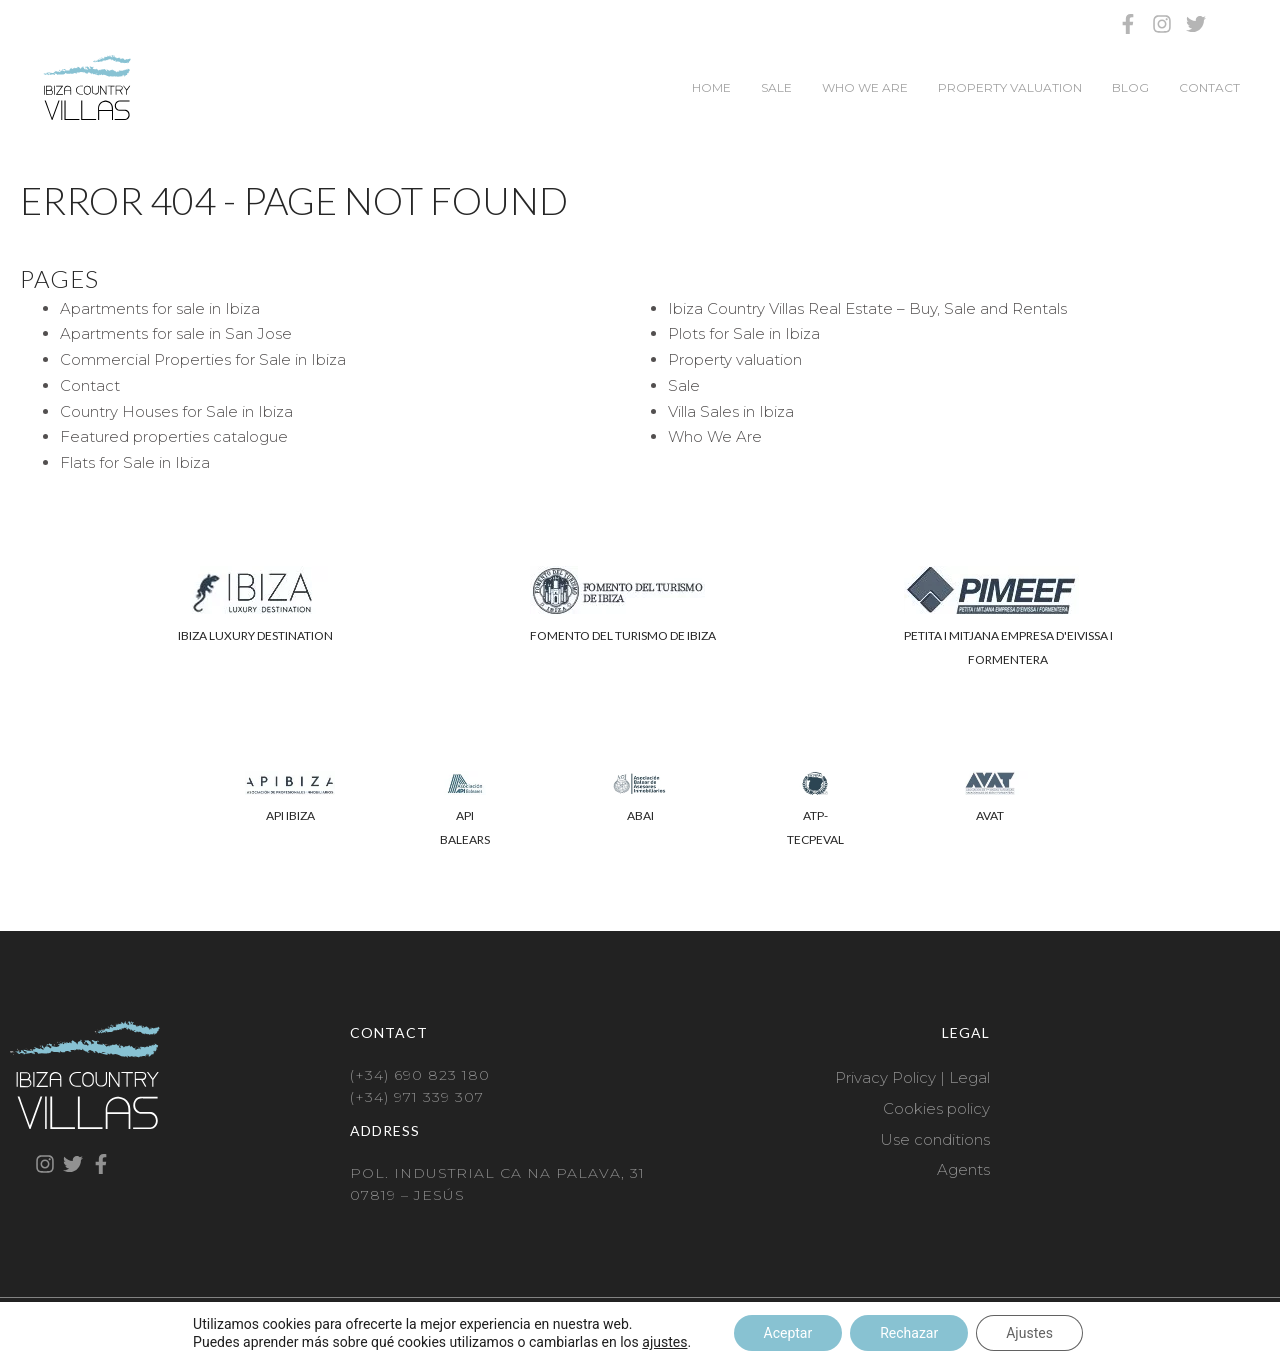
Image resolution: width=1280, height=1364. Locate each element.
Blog (1130, 87)
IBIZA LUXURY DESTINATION (255, 635)
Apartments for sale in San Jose (176, 333)
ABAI (640, 815)
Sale (776, 87)
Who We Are (865, 87)
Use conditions (935, 1139)
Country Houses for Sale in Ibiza (176, 411)
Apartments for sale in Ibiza (160, 308)
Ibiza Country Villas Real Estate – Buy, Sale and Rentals (867, 308)
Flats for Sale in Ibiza (135, 462)
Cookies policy (936, 1108)
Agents (963, 1169)
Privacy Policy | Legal (912, 1077)
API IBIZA (290, 815)
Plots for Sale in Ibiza (744, 333)
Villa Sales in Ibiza (731, 411)
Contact (1209, 87)
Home (711, 87)
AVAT (990, 815)
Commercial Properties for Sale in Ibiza (203, 359)
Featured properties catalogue (174, 436)
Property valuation (1010, 87)
